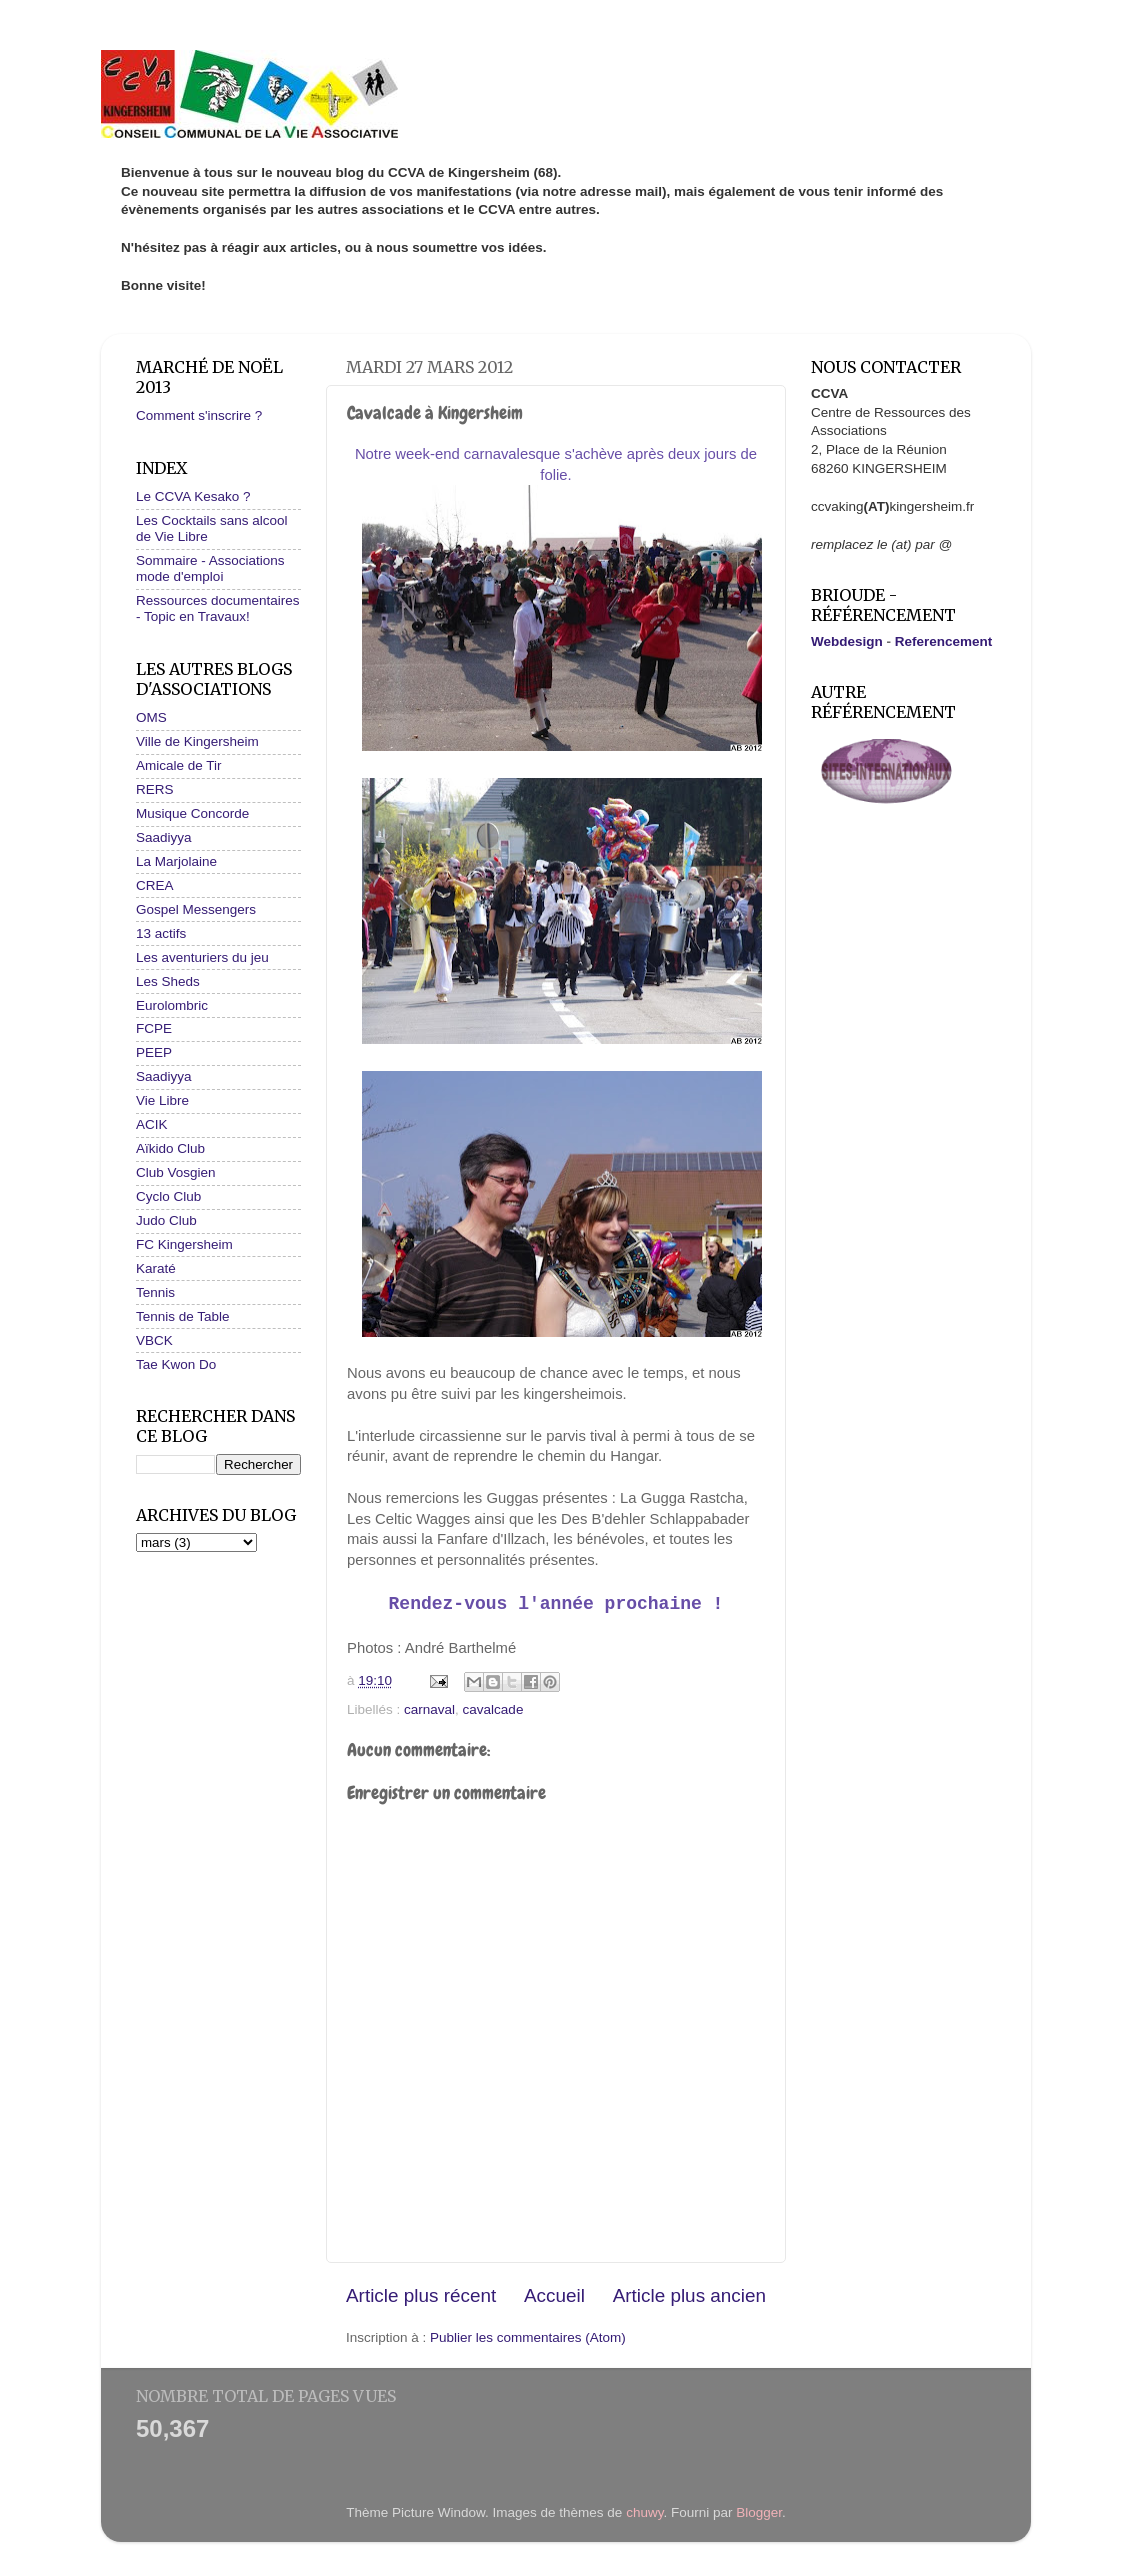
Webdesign (847, 641)
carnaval (429, 1709)
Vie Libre (162, 1100)
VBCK (154, 1340)
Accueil (554, 2295)
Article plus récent (421, 2295)
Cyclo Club (168, 1196)
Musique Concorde (192, 813)
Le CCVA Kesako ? (193, 496)
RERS (155, 789)
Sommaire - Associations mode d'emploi (210, 568)
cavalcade (493, 1709)
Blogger (759, 2512)
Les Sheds (168, 981)
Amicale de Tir (179, 765)
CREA (155, 885)
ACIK (152, 1124)
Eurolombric (172, 1005)
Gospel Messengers (196, 909)
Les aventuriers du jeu (202, 957)
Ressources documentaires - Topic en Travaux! (218, 608)
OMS (151, 717)
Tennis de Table (183, 1316)
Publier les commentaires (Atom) (528, 2337)
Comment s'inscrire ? (199, 415)
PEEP (154, 1052)
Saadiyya (164, 837)
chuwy (644, 2512)
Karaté (156, 1268)
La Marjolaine (176, 861)
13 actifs (161, 933)
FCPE (154, 1028)
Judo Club (166, 1220)
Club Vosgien (176, 1172)
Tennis (155, 1292)
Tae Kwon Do (176, 1364)
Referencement (944, 641)
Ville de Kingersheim (197, 741)
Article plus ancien (689, 2295)
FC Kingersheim (184, 1244)
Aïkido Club (170, 1148)
